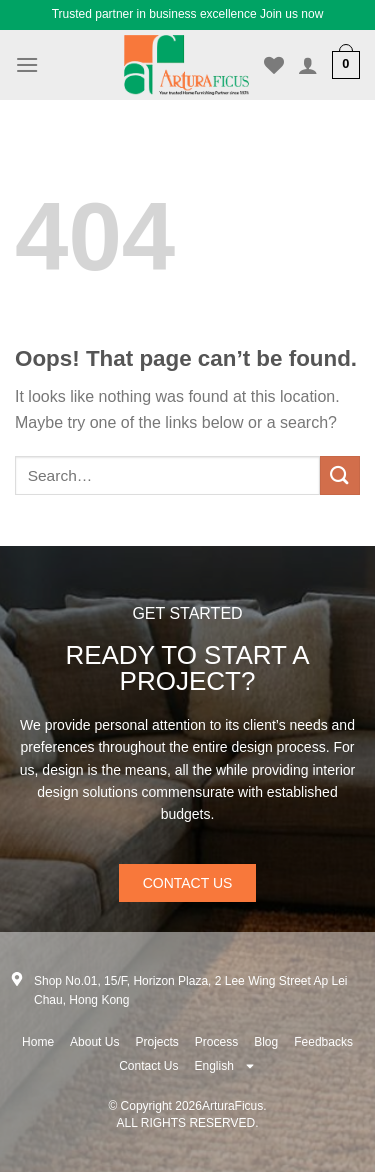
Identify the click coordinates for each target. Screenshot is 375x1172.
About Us (94, 1042)
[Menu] (27, 64)
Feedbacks (323, 1042)
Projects (156, 1042)
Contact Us (148, 1066)
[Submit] (340, 475)
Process (216, 1042)
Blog (266, 1042)
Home (38, 1042)
